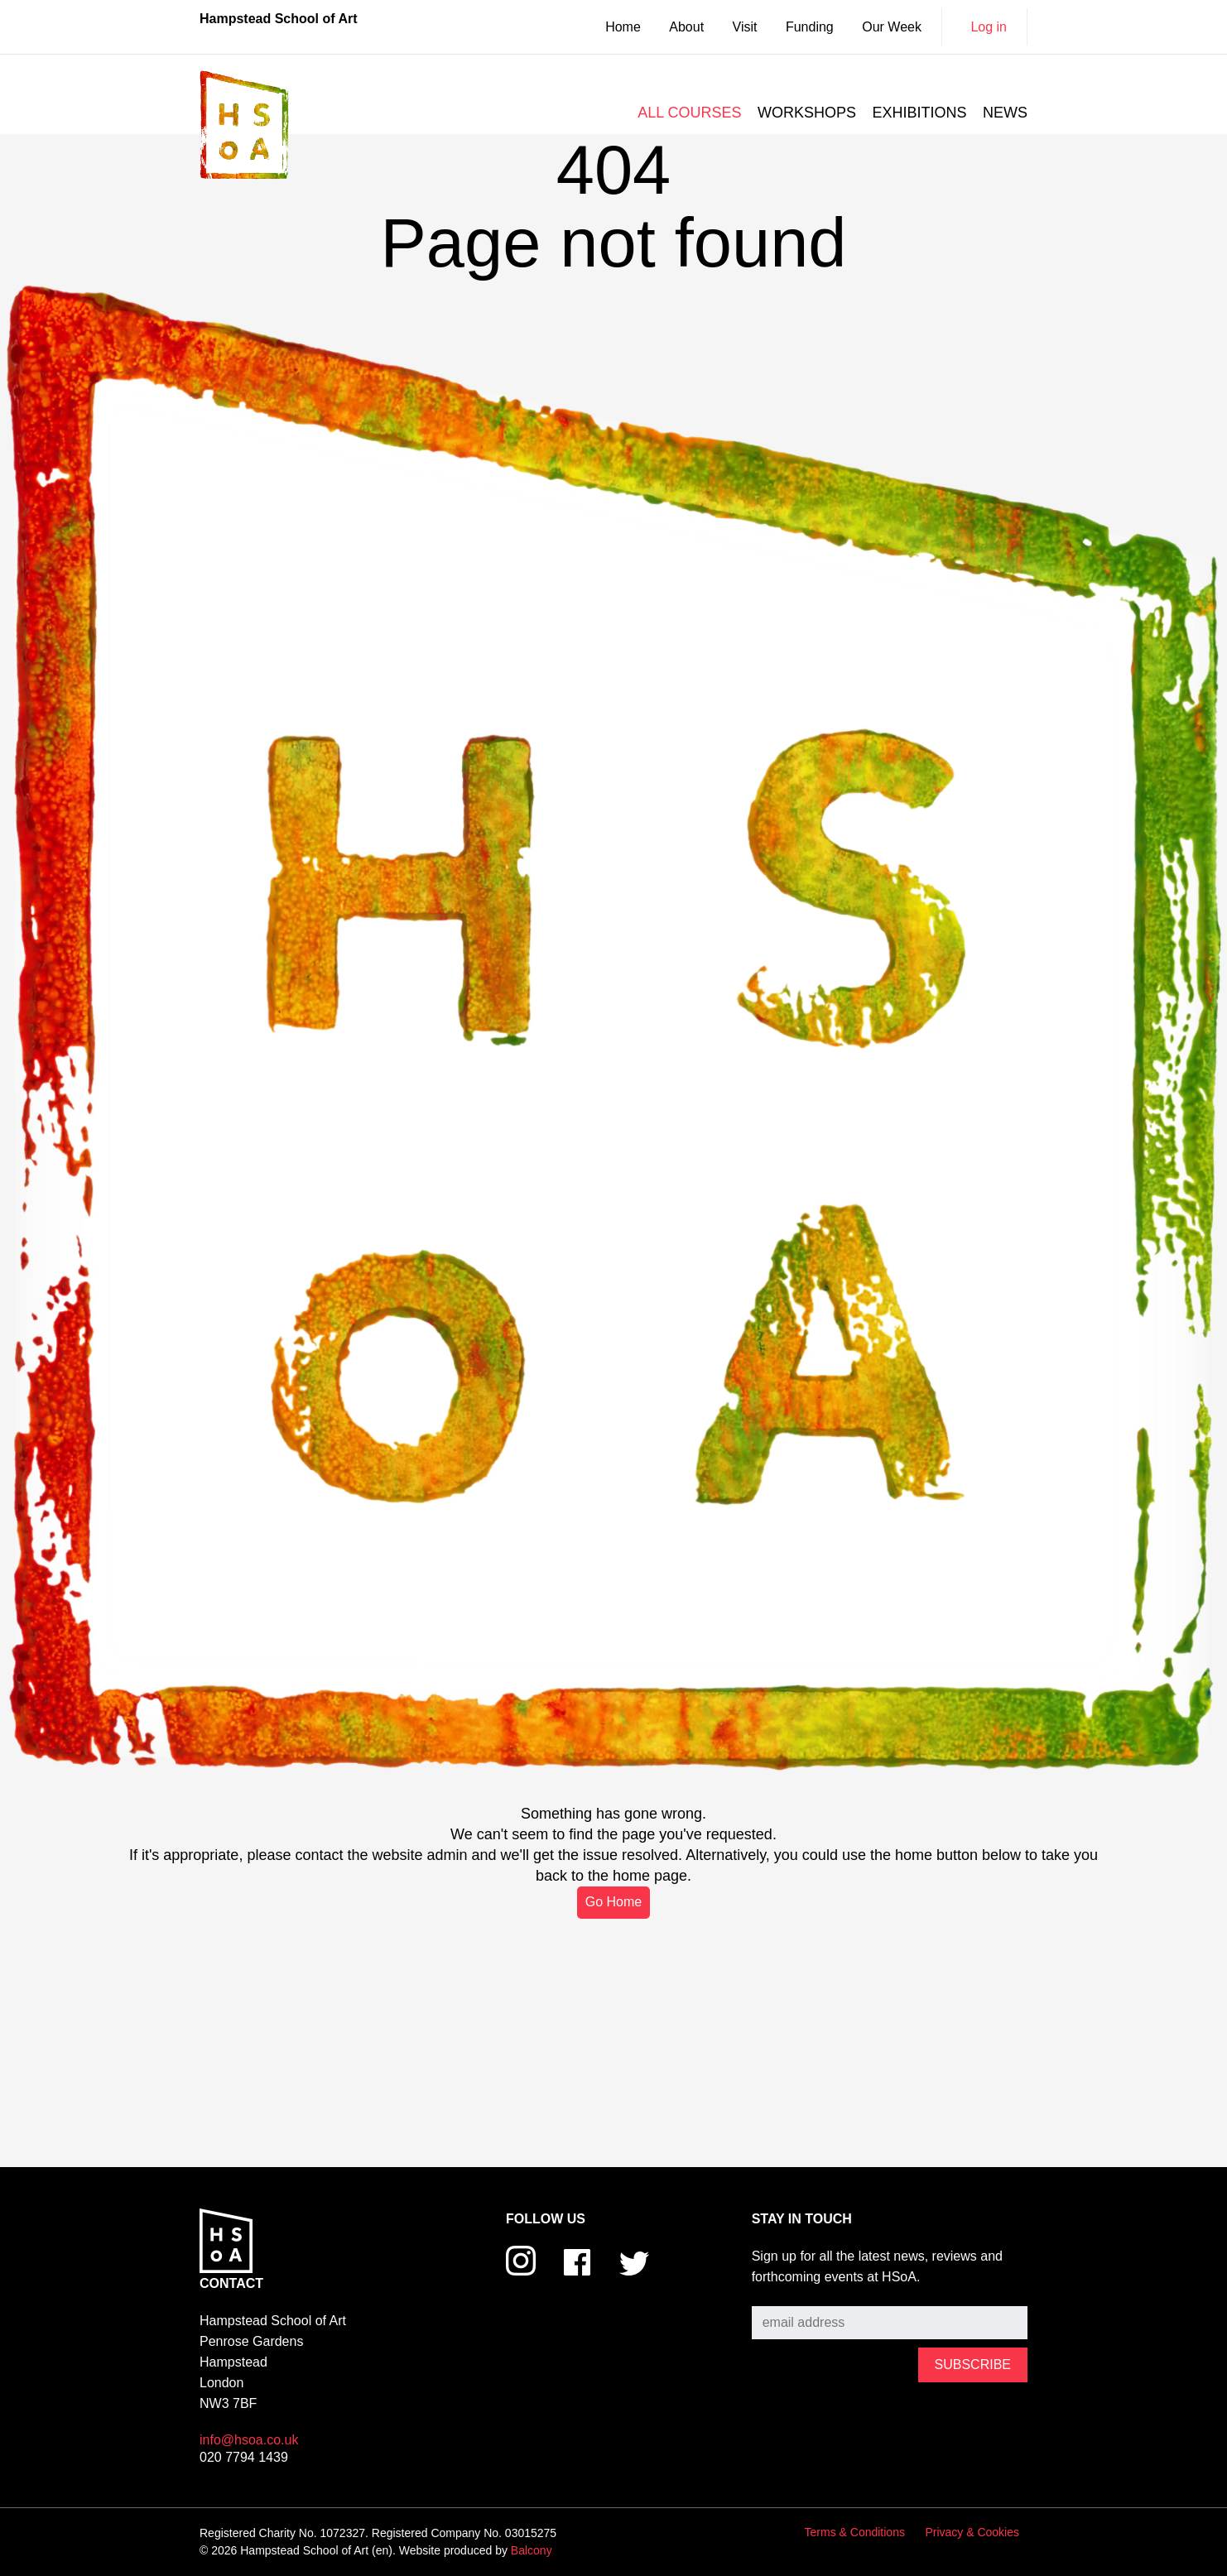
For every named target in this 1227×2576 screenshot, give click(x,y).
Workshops (807, 112)
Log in (988, 27)
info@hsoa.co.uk (249, 2440)
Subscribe (781, 2294)
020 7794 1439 (244, 2457)
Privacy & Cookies (972, 2532)
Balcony (531, 2550)
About (686, 27)
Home (623, 27)
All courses (689, 112)
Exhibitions (920, 112)
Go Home (613, 1902)
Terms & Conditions (855, 2532)
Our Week (891, 27)
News (1005, 112)
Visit (745, 27)
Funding (810, 27)
